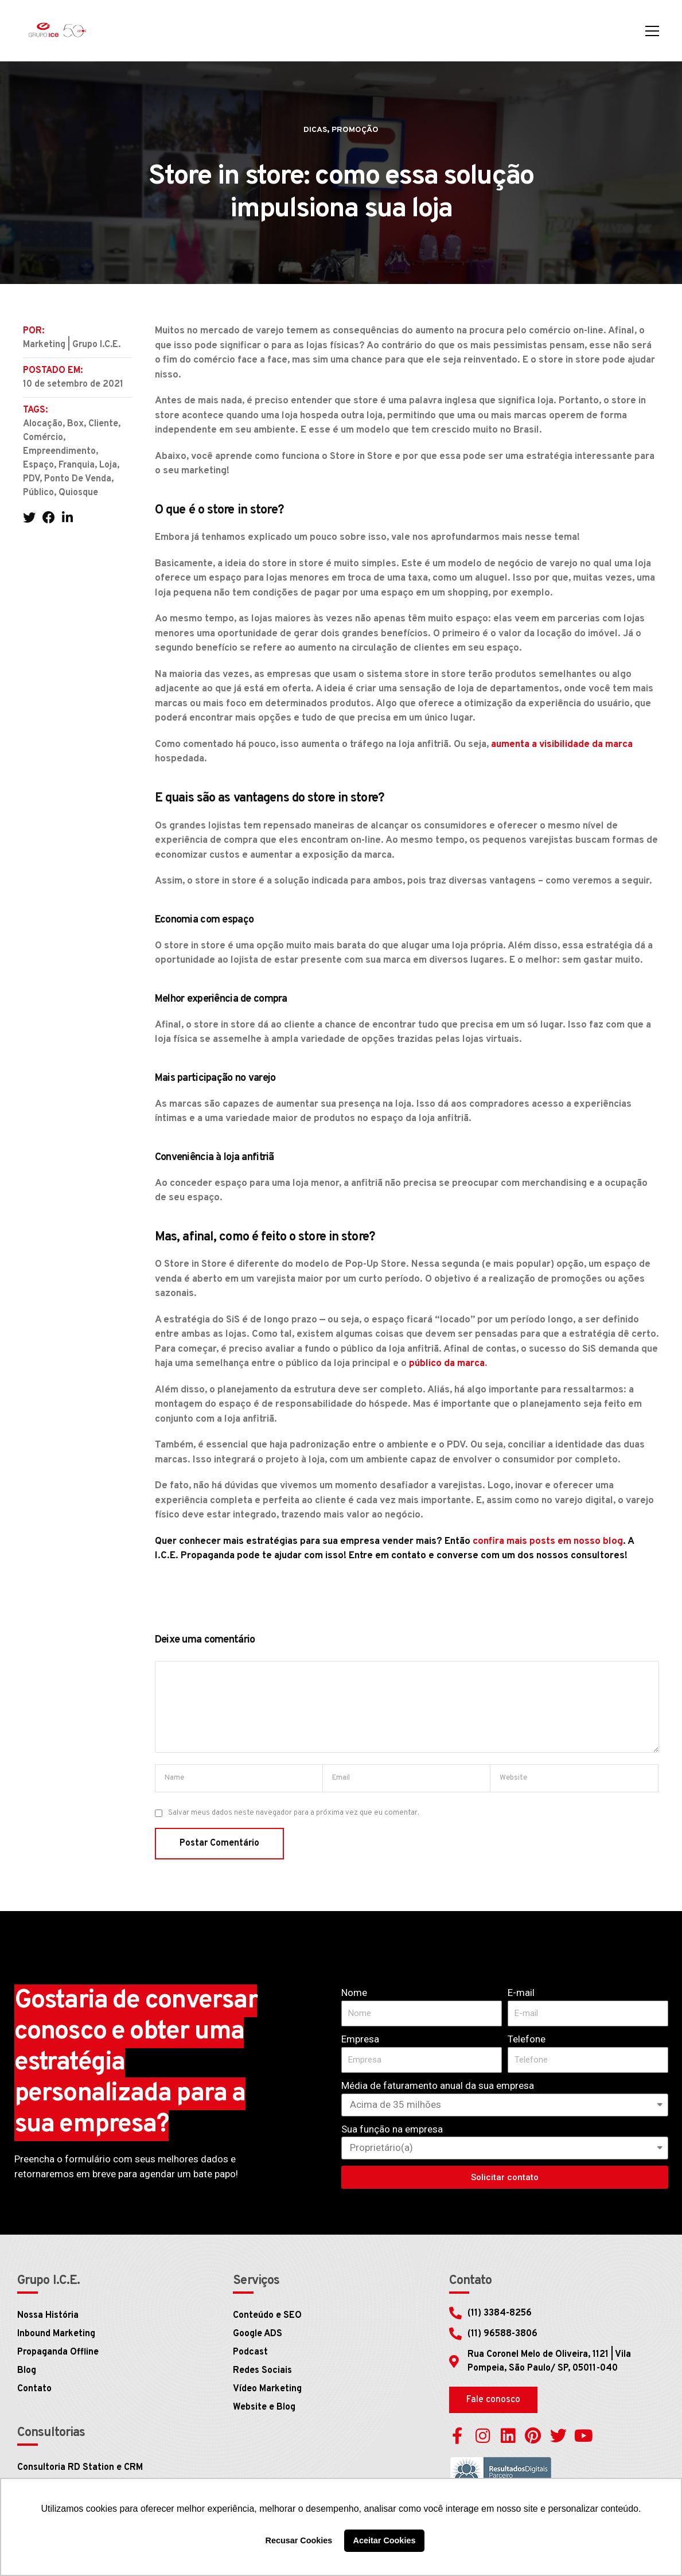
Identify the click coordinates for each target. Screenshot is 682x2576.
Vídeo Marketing (267, 2389)
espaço (38, 465)
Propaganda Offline (58, 2352)
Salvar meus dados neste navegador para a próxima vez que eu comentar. (293, 1813)
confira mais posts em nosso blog (548, 1541)
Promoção (355, 130)
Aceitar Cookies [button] (384, 2540)
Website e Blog (264, 2407)
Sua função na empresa (392, 2129)
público (38, 493)
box (75, 424)
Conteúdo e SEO (267, 2315)
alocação (43, 424)
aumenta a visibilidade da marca (562, 744)
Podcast (250, 2352)
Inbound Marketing (56, 2334)
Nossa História (48, 2315)
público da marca (447, 1363)
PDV (31, 479)
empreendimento (59, 451)
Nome (354, 1992)
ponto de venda (77, 479)
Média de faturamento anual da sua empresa (437, 2085)
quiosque (78, 493)
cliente (103, 424)
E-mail (521, 1992)
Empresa (360, 2039)
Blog (26, 2370)
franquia (77, 465)
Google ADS (257, 2334)
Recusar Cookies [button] (299, 2540)
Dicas (315, 130)
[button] (493, 2400)
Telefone (526, 2039)
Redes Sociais (262, 2370)
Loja (108, 465)
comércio (43, 437)
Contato (34, 2389)
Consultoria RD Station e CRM (80, 2467)
